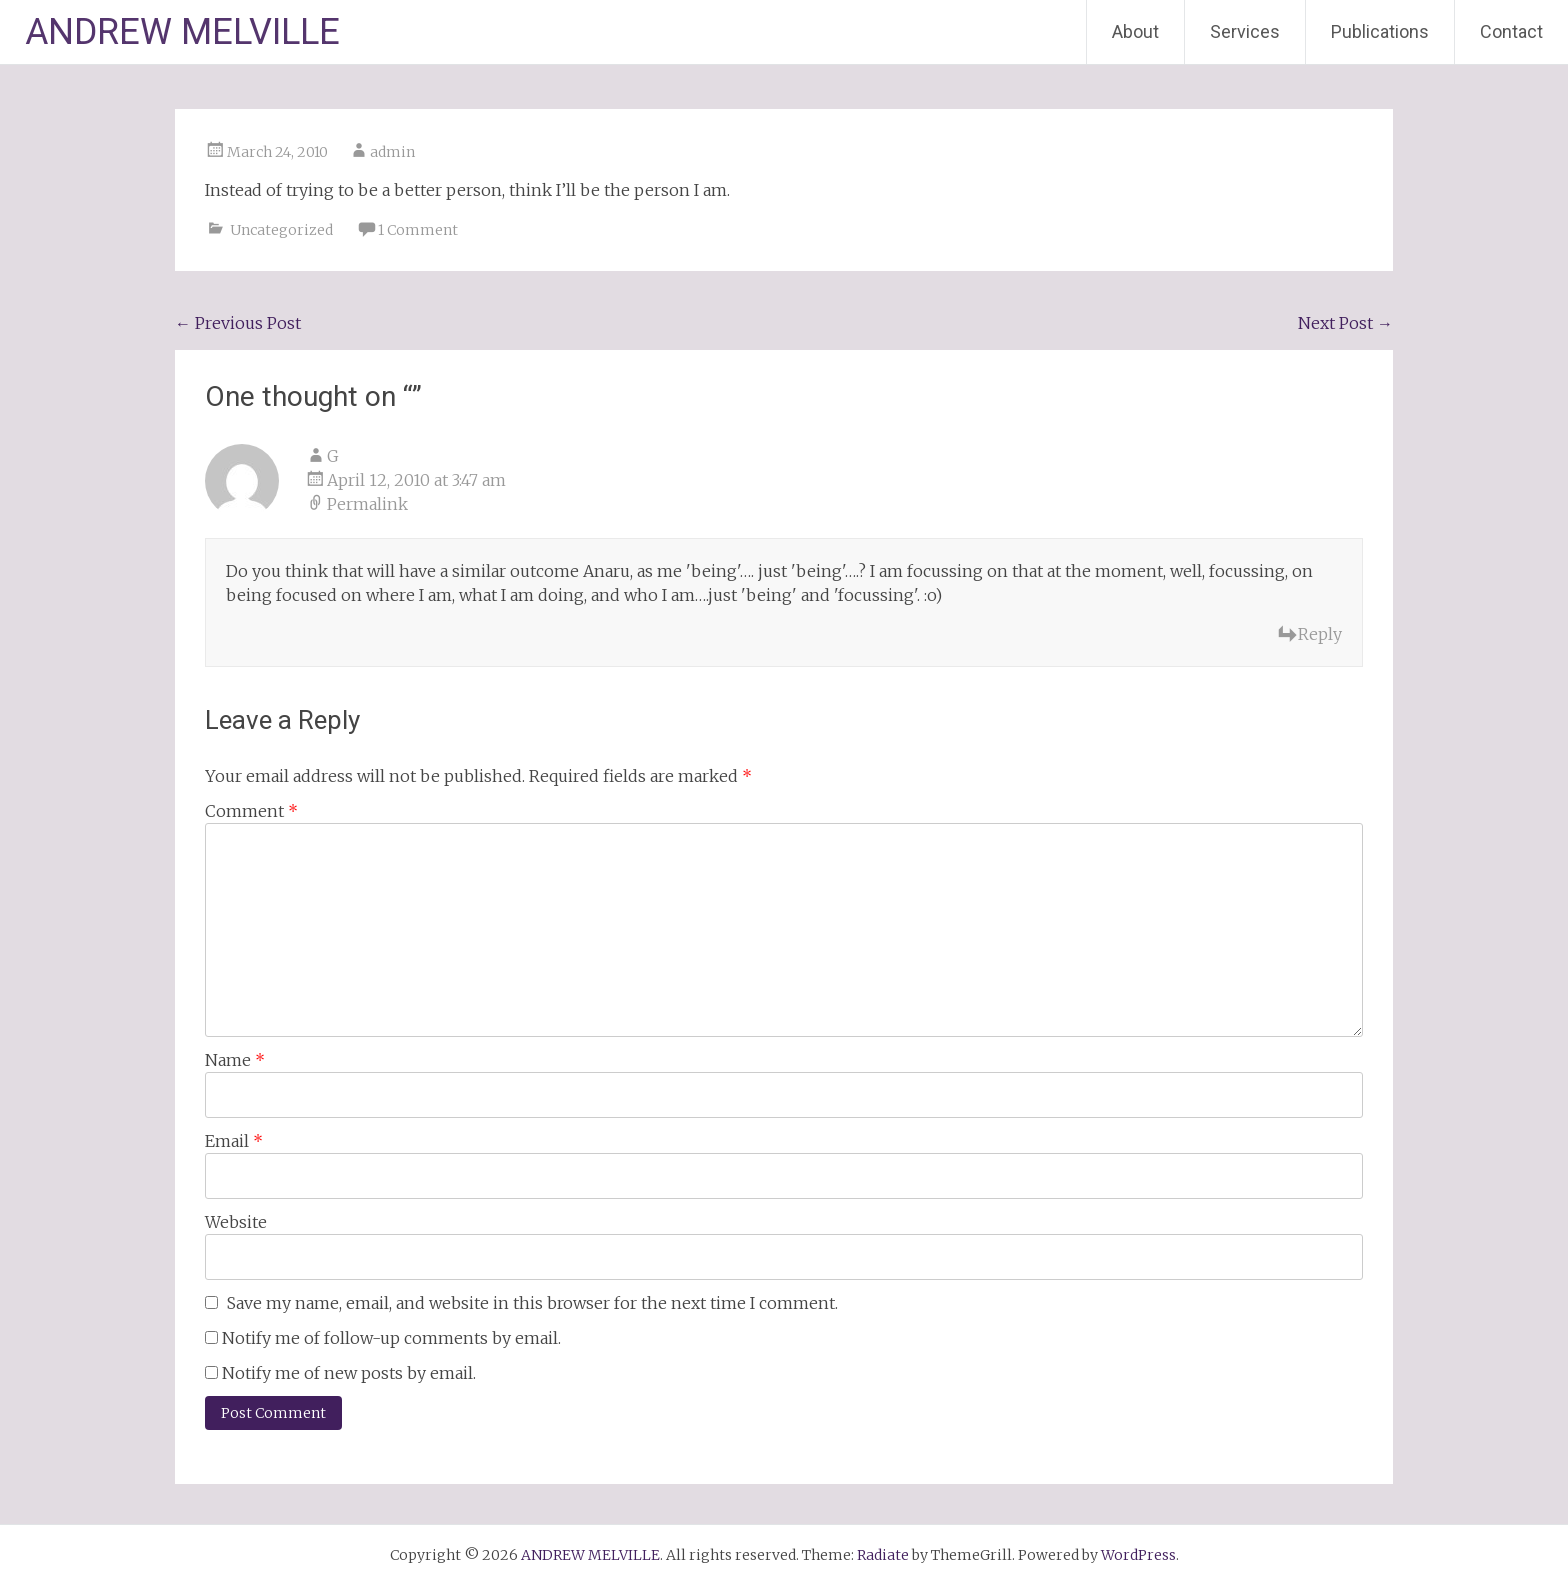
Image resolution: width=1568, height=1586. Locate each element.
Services (1245, 31)
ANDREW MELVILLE (182, 32)
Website (236, 1222)
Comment (251, 811)
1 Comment (418, 230)
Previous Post (238, 323)
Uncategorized (281, 230)
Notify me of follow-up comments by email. (391, 1338)
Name (235, 1060)
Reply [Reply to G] (1320, 634)
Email (234, 1141)
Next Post (1345, 323)
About (1135, 31)
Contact (1511, 31)
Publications (1380, 31)
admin (392, 152)
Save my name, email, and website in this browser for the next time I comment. (532, 1303)
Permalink (367, 504)
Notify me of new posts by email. (349, 1373)
